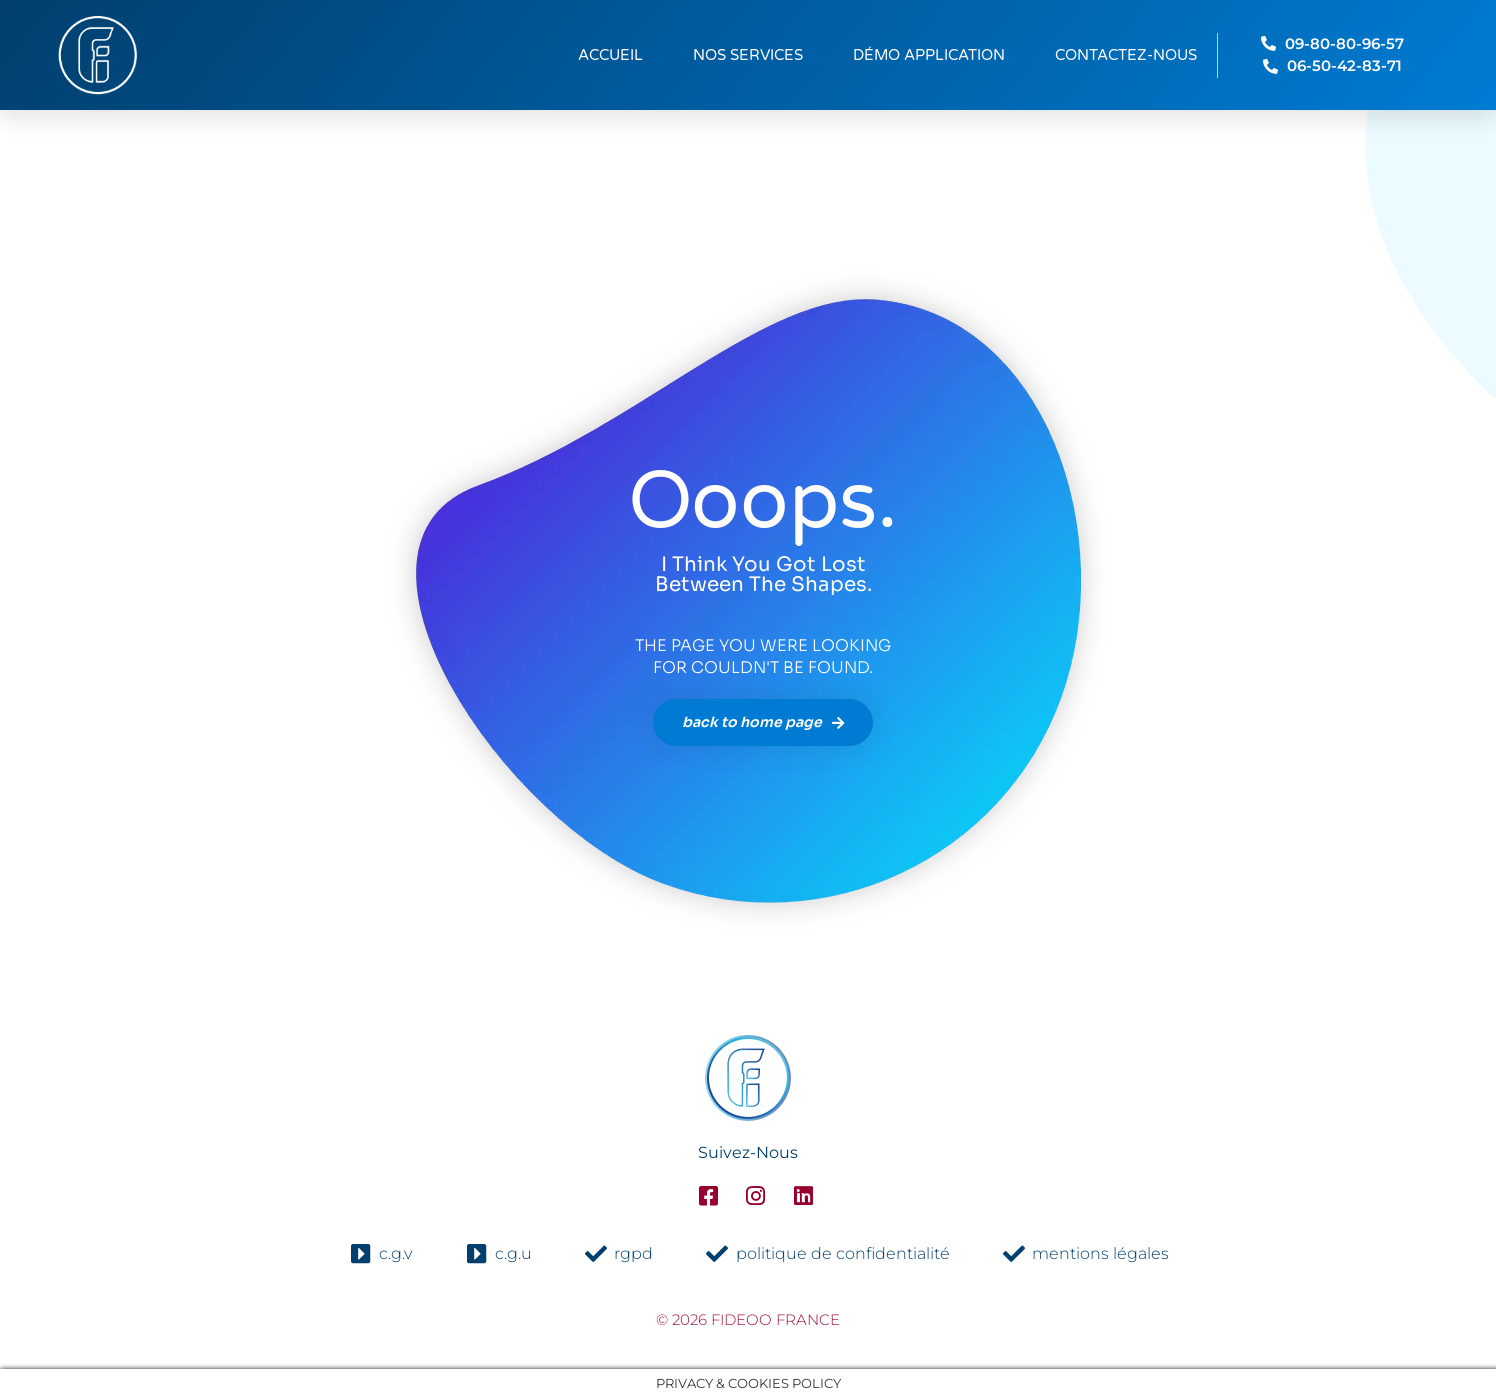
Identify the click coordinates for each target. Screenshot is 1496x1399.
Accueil (610, 55)
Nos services (748, 55)
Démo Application (929, 55)
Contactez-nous (1126, 55)
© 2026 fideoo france (748, 1319)
